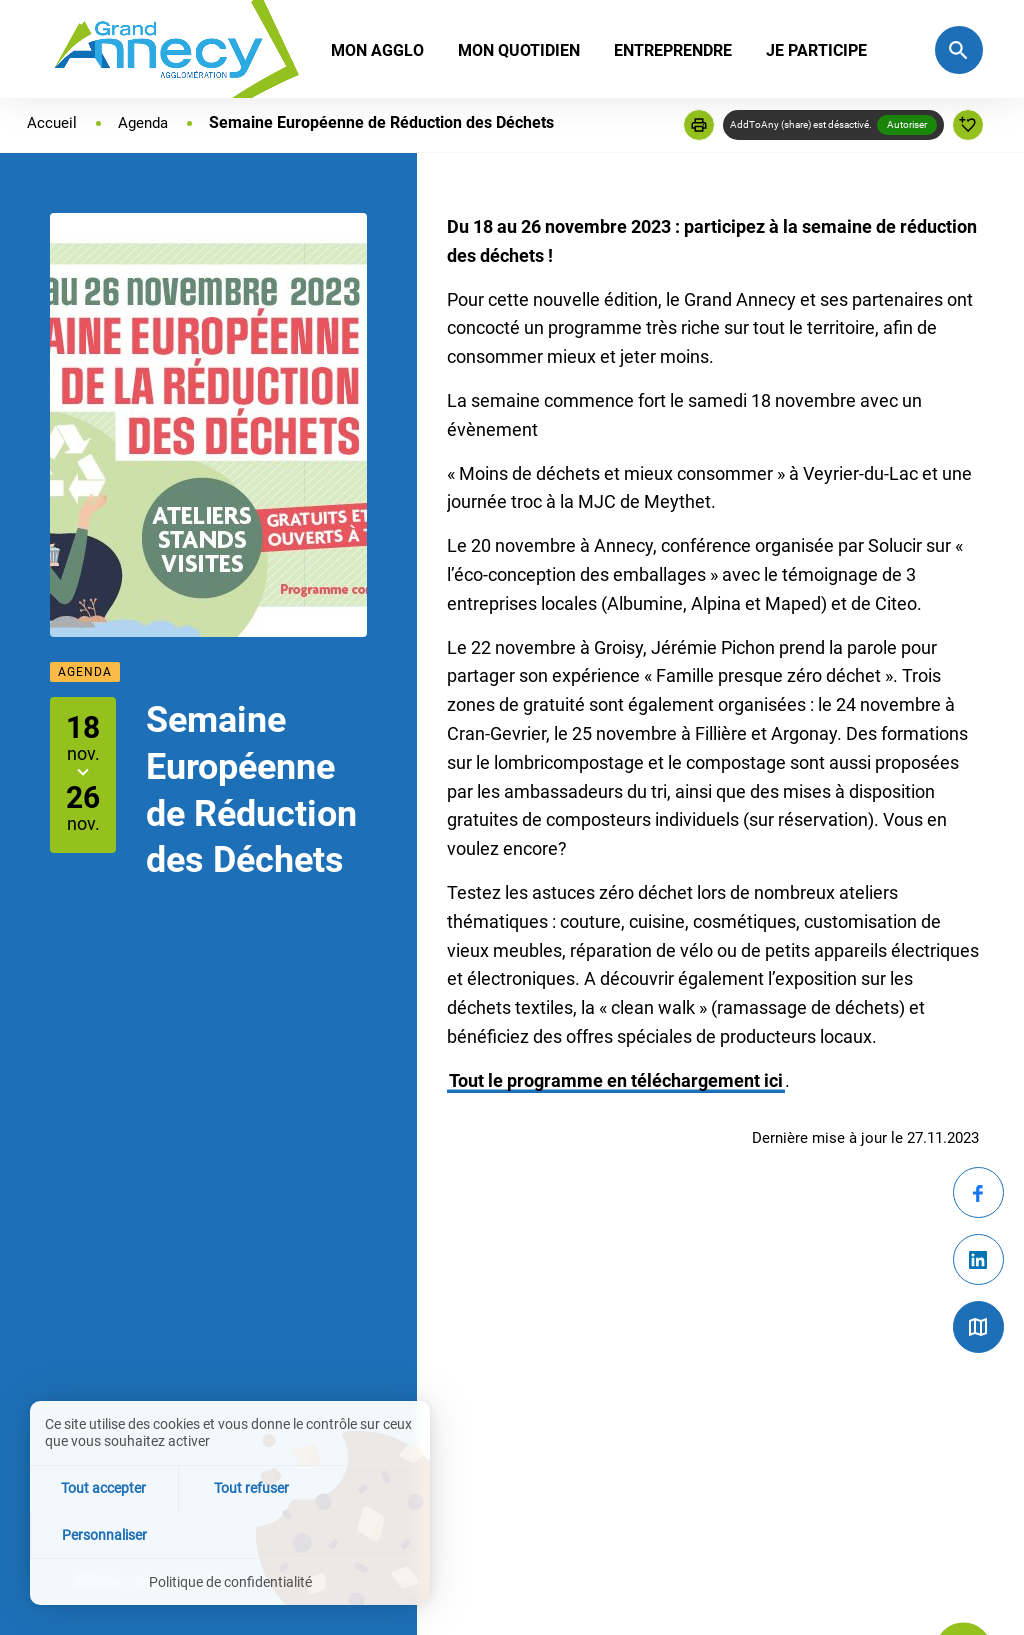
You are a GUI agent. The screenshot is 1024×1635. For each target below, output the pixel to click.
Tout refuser (230, 1533)
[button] (699, 125)
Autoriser (907, 124)
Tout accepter (96, 1533)
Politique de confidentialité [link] (230, 1581)
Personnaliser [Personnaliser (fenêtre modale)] (363, 1533)
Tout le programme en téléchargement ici (616, 1080)
